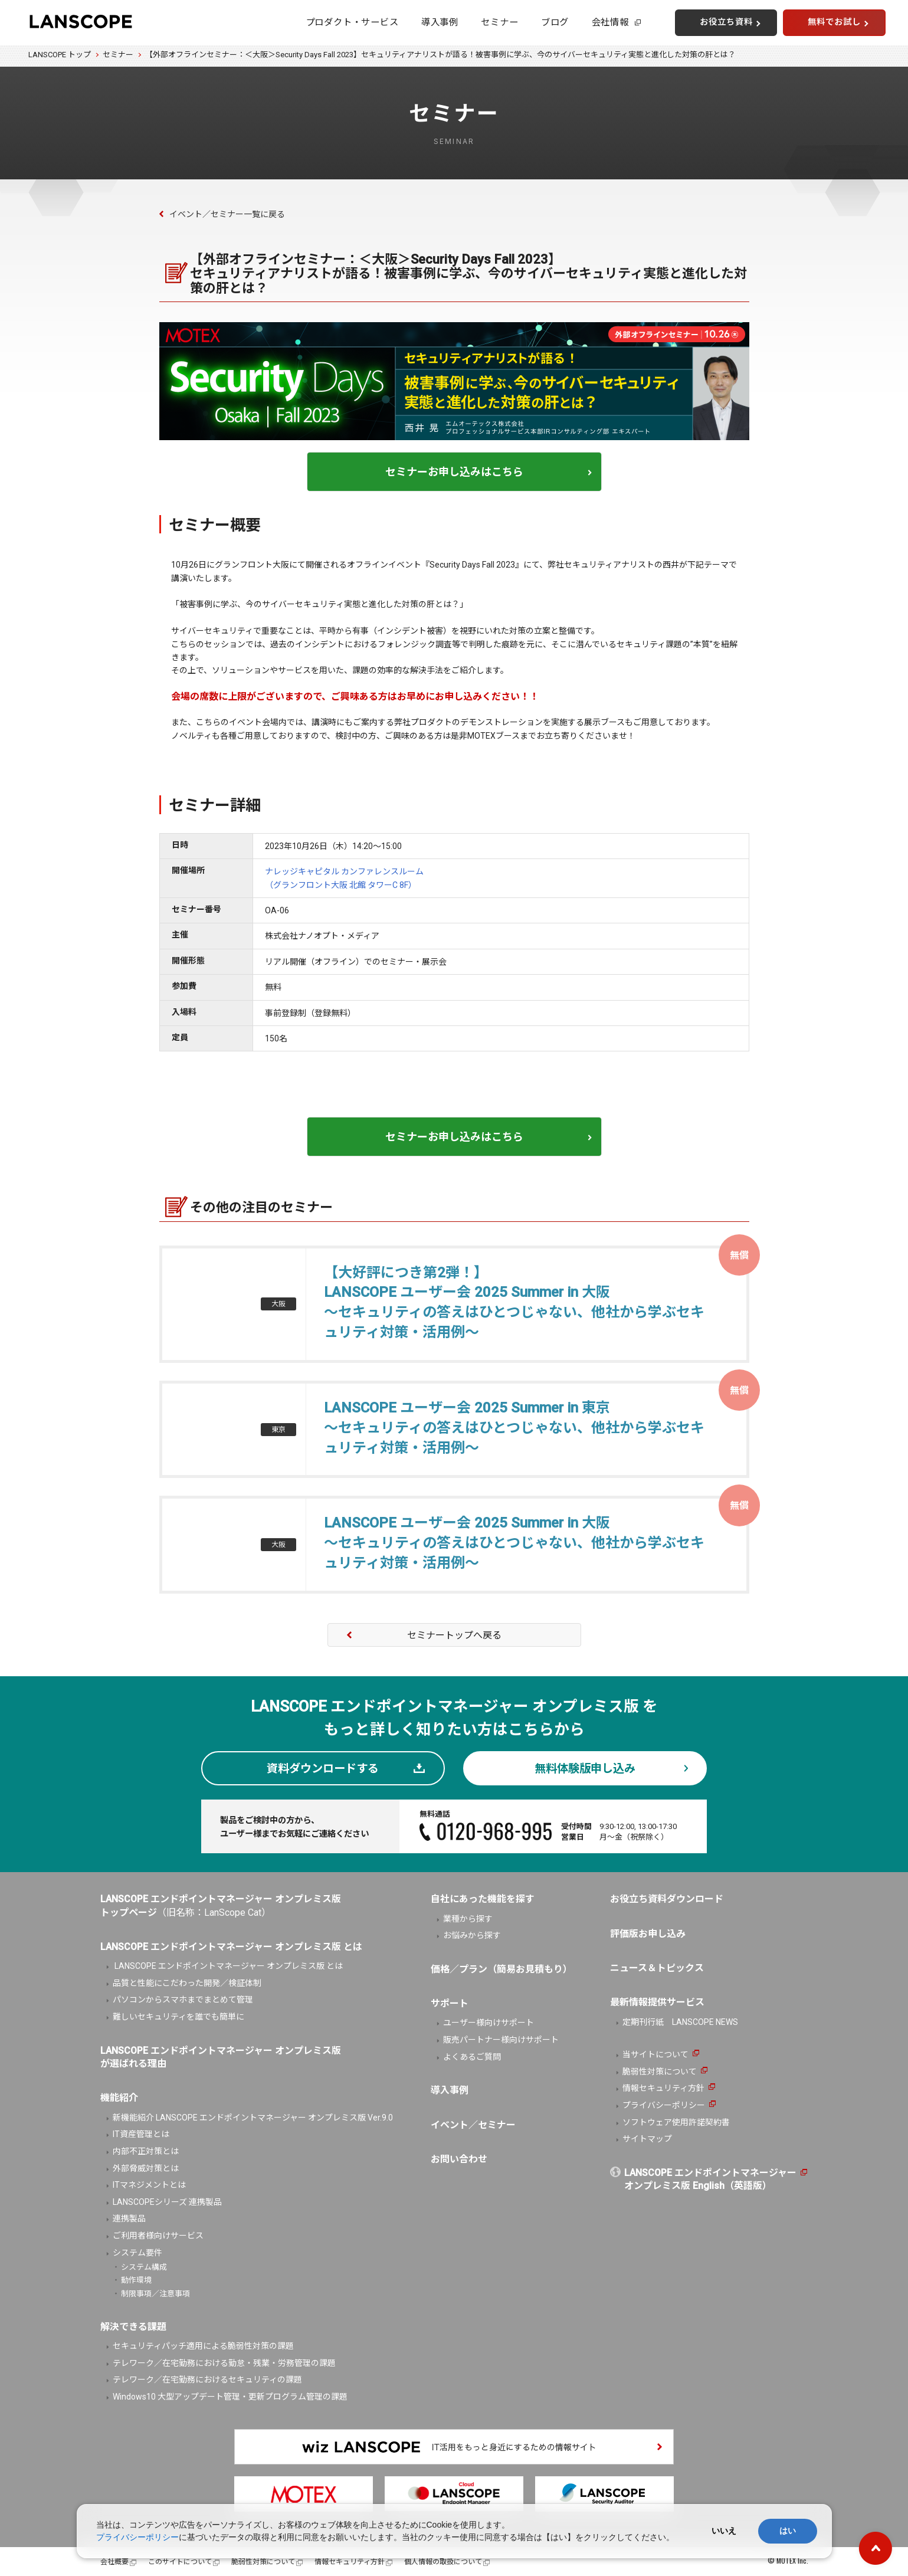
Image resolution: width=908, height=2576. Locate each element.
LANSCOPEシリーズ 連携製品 (167, 2202)
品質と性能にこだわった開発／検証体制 (187, 1983)
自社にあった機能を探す (483, 1899)
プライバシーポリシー (663, 2105)
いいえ (724, 2530)
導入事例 (439, 22)
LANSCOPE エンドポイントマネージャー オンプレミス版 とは (228, 1966)
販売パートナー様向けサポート (501, 2039)
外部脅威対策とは (146, 2168)
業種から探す (468, 1918)
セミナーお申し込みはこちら (454, 472)
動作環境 (136, 2280)
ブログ (555, 22)
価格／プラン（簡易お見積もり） (501, 1969)
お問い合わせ (459, 2159)
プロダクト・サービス (352, 22)
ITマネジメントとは (149, 2185)
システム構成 (144, 2267)
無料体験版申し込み (585, 1768)
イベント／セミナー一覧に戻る (227, 214)
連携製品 (129, 2218)
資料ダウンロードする (323, 1768)
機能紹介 (119, 2097)
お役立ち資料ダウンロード (666, 1899)
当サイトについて (655, 2054)
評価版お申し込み (648, 1933)
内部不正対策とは (146, 2151)
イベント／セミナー (473, 2125)
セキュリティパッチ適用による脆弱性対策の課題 (203, 2346)
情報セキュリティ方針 (663, 2088)
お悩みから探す (472, 1935)
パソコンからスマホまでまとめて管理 (183, 1999)
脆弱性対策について (659, 2071)
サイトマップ (647, 2139)
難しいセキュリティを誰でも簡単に (178, 2016)
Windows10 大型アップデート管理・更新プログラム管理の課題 (230, 2396)
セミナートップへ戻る (454, 1635)
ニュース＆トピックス (657, 1968)
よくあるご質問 (472, 2057)
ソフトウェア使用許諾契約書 (676, 2122)
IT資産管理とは (141, 2134)
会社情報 (610, 22)
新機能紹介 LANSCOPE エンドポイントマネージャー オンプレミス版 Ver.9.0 (253, 2117)
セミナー (499, 22)
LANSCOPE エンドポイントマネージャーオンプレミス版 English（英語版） (710, 2179)
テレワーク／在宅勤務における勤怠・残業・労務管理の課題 (224, 2363)
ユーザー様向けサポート (488, 2022)
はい (787, 2530)
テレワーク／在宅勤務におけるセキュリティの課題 (207, 2379)
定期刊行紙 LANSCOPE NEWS (680, 2022)
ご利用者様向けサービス (158, 2235)
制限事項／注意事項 (155, 2293)
